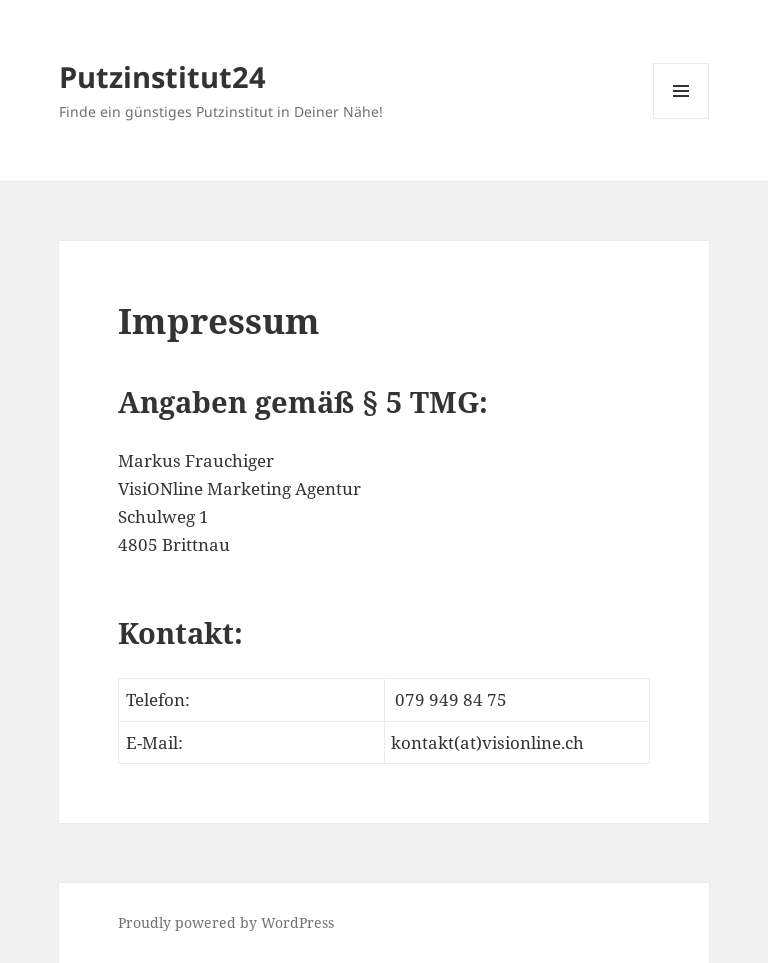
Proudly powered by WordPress (226, 922)
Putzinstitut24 (162, 76)
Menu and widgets (681, 118)
